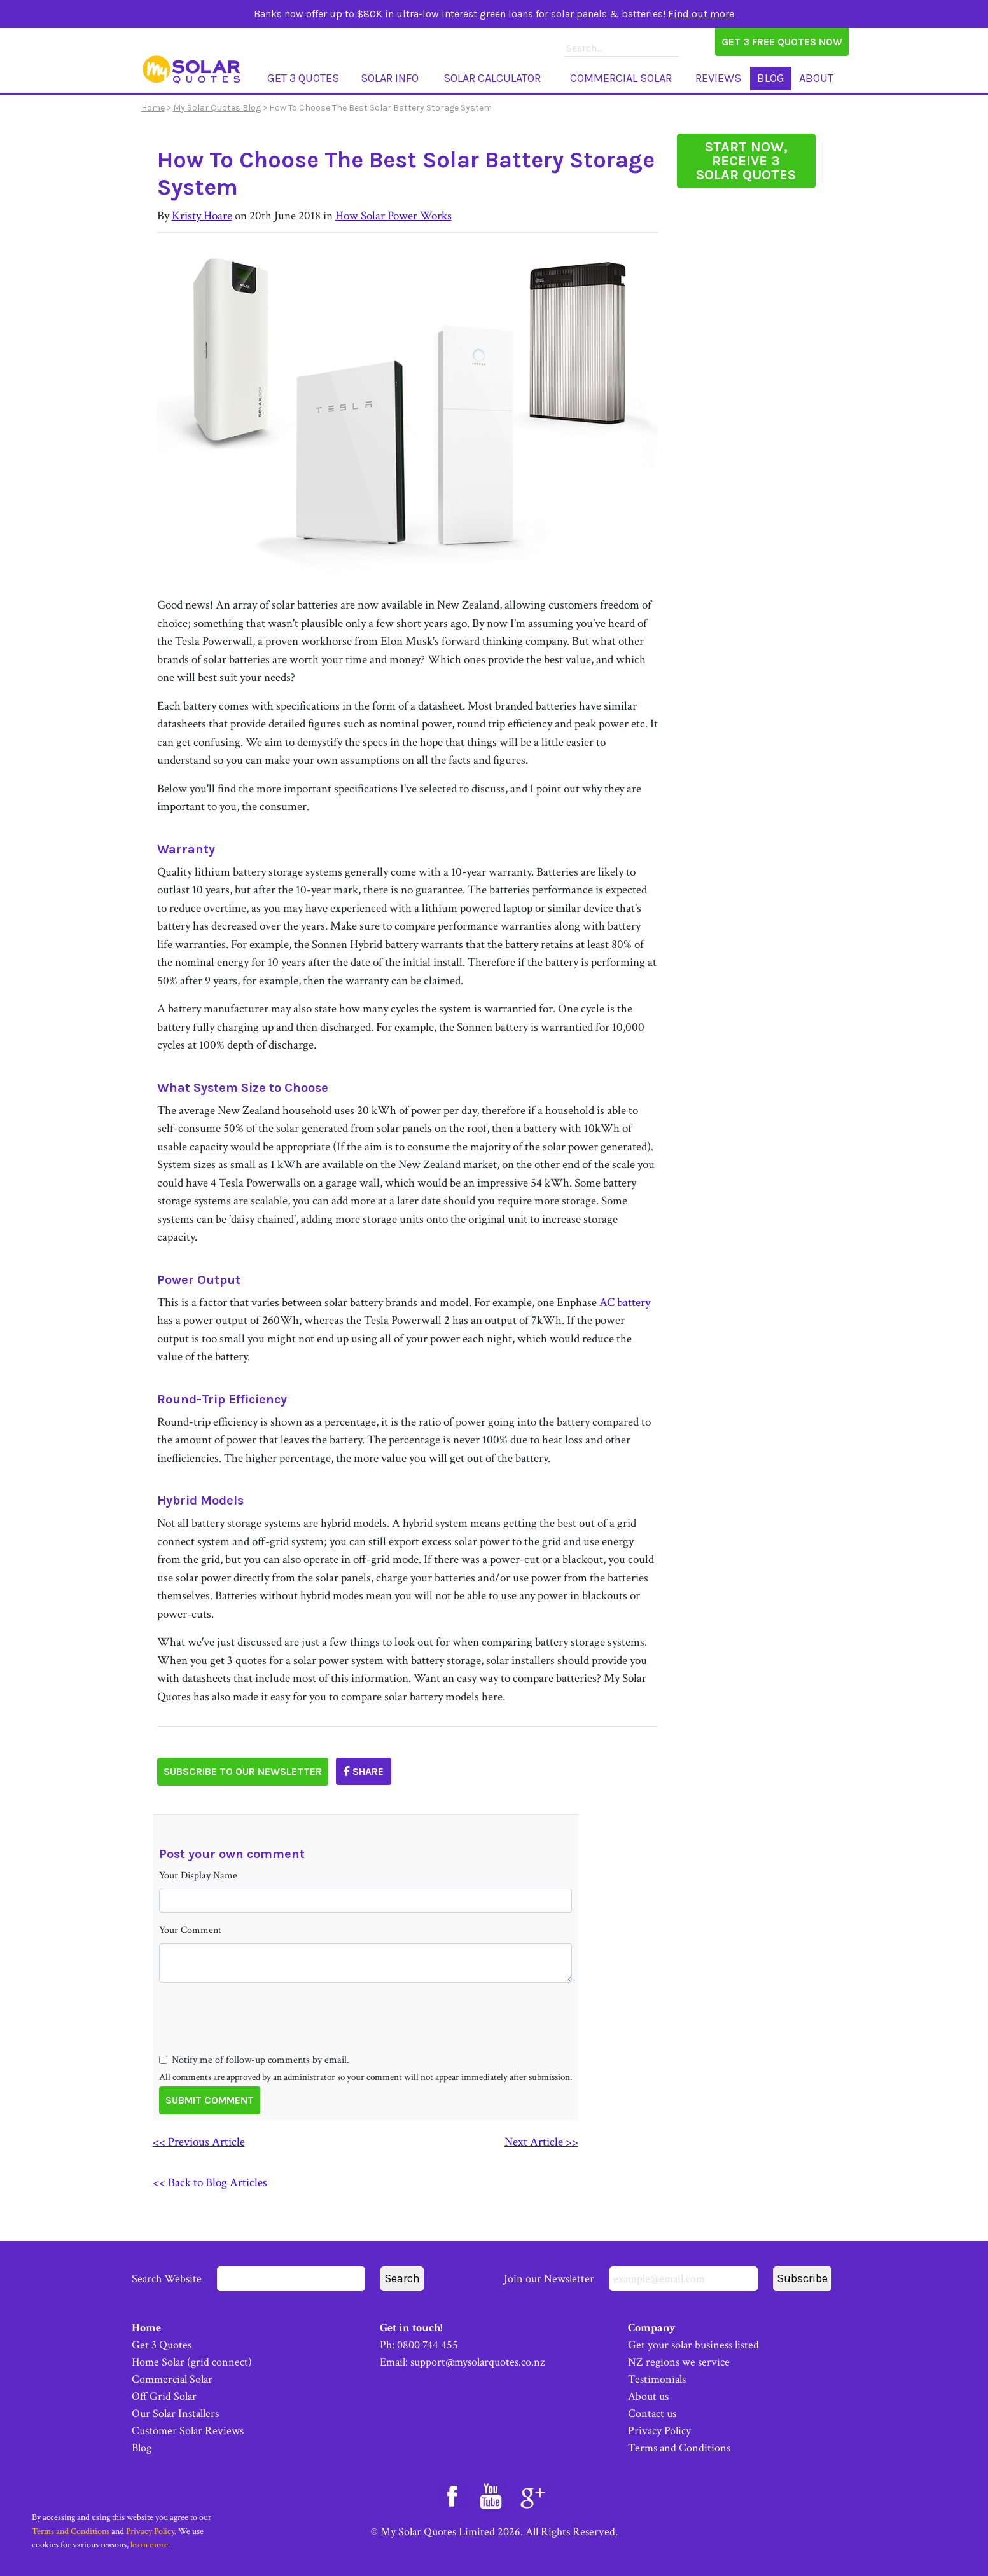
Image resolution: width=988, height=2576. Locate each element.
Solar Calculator (492, 78)
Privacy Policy (659, 2430)
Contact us (652, 2413)
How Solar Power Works (393, 216)
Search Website (248, 2278)
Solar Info (390, 78)
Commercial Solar (621, 78)
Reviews (718, 78)
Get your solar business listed (693, 2345)
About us (648, 2396)
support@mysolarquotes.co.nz (477, 2362)
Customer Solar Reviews (188, 2430)
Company (652, 2327)
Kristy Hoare (202, 216)
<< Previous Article (199, 2142)
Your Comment (190, 1930)
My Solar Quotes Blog (217, 107)
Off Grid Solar (164, 2396)
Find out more (701, 14)
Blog (770, 78)
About (816, 78)
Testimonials (657, 2379)
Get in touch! (411, 2327)
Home (153, 107)
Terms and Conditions (679, 2448)
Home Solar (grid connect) (192, 2362)
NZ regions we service (679, 2362)
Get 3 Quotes (303, 78)
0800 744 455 (427, 2345)
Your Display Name (198, 1875)
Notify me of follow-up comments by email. (260, 2060)
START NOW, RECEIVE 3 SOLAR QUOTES (746, 161)
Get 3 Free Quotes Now (781, 42)
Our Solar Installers (175, 2413)
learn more (149, 2544)
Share (364, 1771)
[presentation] (255, 2040)
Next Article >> (541, 2142)
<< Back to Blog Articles (210, 2183)
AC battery (624, 1303)
